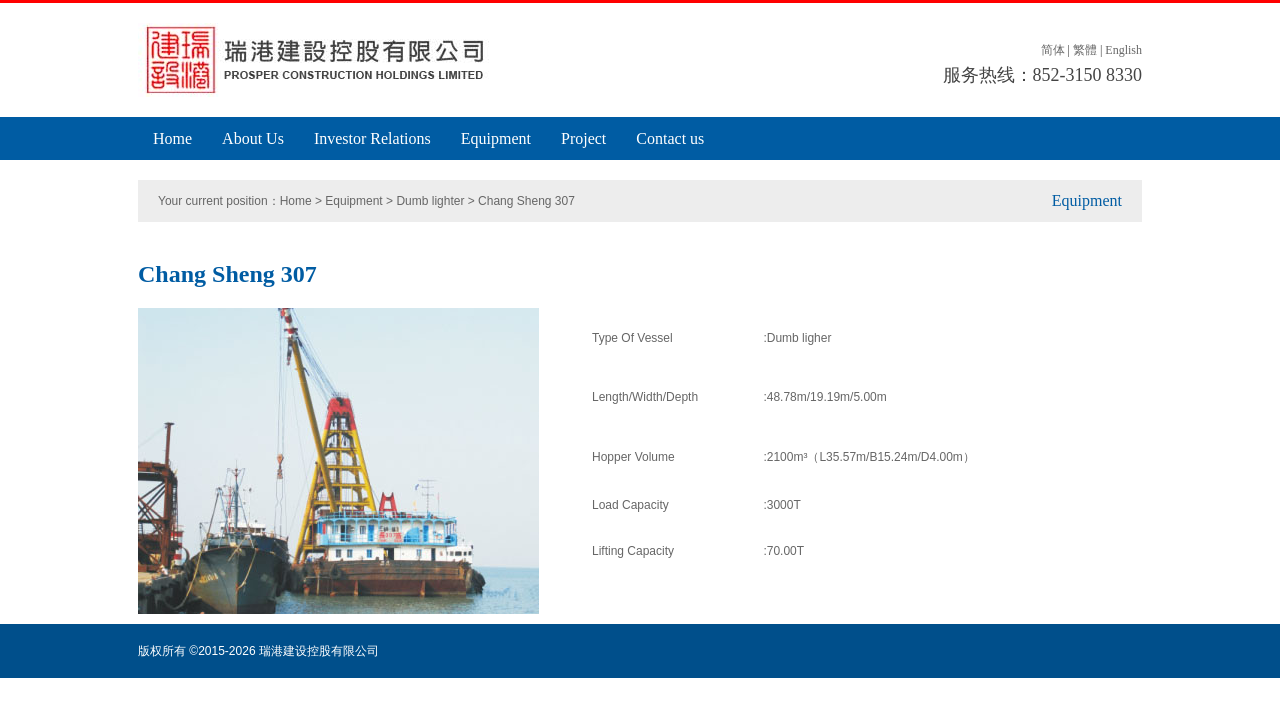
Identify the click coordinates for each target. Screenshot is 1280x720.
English (1123, 50)
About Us (253, 138)
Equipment (496, 138)
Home (172, 138)
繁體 (1085, 50)
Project (583, 138)
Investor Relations (372, 138)
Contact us (670, 138)
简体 (1053, 50)
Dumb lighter (430, 201)
